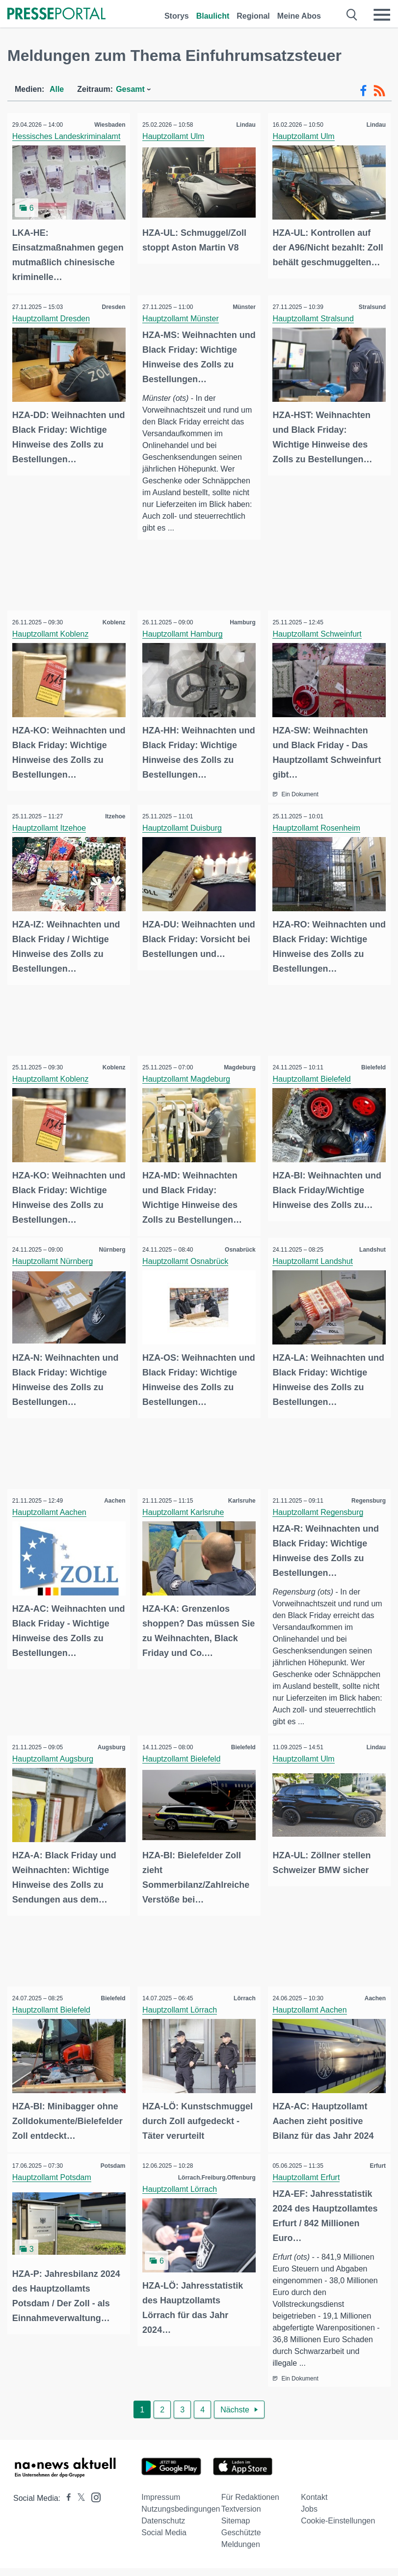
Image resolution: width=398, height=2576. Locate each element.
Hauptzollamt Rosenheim (319, 824)
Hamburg (240, 620)
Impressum (160, 2498)
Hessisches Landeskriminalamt (69, 136)
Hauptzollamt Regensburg (320, 1501)
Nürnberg (109, 1241)
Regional (253, 16)
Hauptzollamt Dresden (53, 316)
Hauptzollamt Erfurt (309, 2178)
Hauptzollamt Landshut (315, 1253)
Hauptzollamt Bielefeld (314, 1073)
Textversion (241, 2510)
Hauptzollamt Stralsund (315, 316)
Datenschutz (163, 2522)
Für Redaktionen (250, 2498)
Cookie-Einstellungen (338, 2522)
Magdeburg (237, 1061)
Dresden (111, 304)
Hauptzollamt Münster (183, 316)
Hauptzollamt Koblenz (53, 632)
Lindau (243, 124)
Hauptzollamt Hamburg (185, 632)
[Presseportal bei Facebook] (65, 2499)
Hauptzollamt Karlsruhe (185, 1501)
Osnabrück (237, 1241)
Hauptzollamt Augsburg (55, 1749)
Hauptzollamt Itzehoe (51, 824)
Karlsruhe (239, 1489)
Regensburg (366, 1489)
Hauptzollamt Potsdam (54, 2178)
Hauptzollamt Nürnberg (55, 1253)
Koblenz (111, 620)
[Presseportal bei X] (78, 2499)
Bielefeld (371, 1061)
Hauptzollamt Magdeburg (189, 1073)
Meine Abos (299, 16)
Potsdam (110, 2166)
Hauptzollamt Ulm (176, 136)
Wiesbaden (107, 124)
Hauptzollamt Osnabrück (188, 1253)
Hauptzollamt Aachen (52, 1501)
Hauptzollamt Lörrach (182, 1998)
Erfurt (375, 2166)
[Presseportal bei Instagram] (93, 2498)
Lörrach (242, 1986)
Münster (241, 304)
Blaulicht (213, 16)
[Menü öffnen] (382, 15)
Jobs (309, 2510)
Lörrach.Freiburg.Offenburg (214, 2178)
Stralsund (369, 304)
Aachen (112, 1489)
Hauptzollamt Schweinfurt (319, 632)
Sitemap (235, 2522)
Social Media (163, 2534)
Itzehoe (113, 813)
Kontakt (314, 2498)
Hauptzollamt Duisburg (184, 824)
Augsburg (109, 1737)
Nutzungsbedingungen (180, 2510)
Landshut (370, 1241)
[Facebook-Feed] (363, 91)
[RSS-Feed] (379, 91)
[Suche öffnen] (352, 15)
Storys (176, 16)
